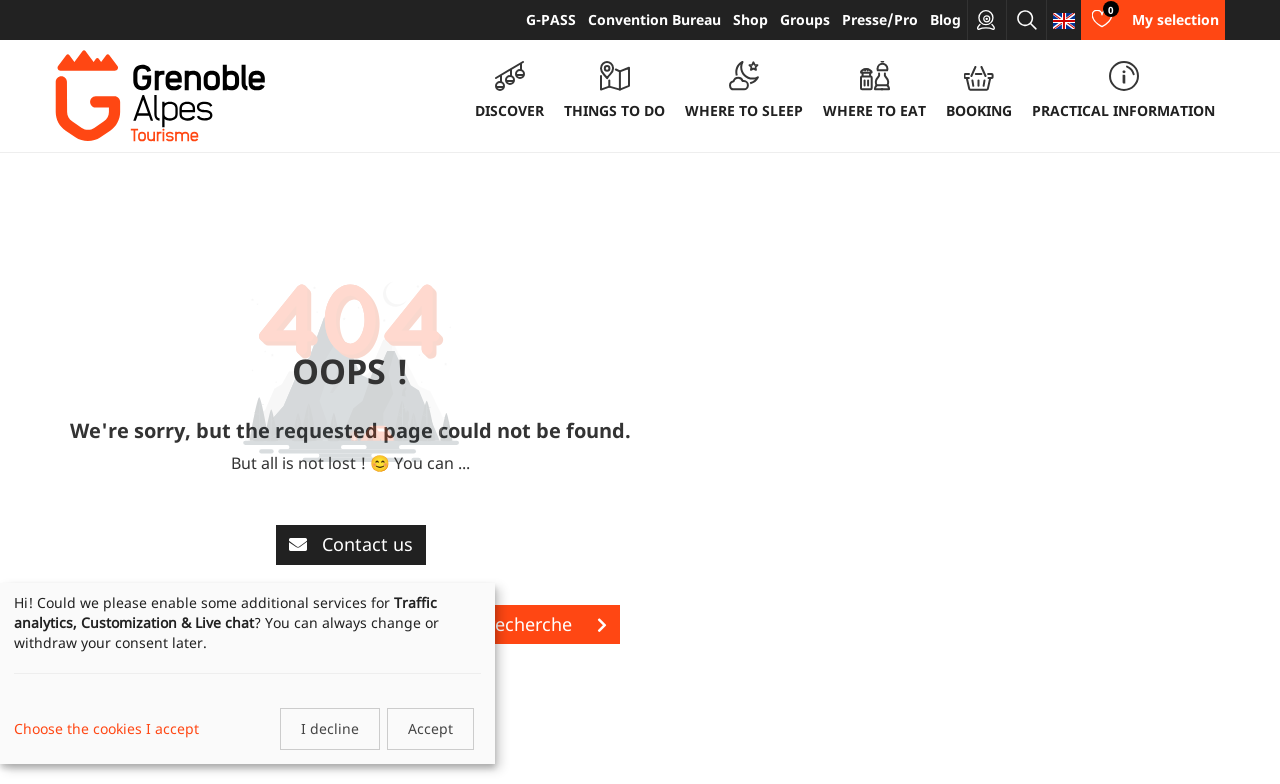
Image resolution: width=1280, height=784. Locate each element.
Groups (805, 19)
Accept (430, 728)
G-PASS (551, 19)
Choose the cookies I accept (106, 728)
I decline (330, 728)
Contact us (351, 544)
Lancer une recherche (498, 624)
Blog (945, 19)
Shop (750, 19)
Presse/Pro (880, 19)
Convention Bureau (654, 19)
